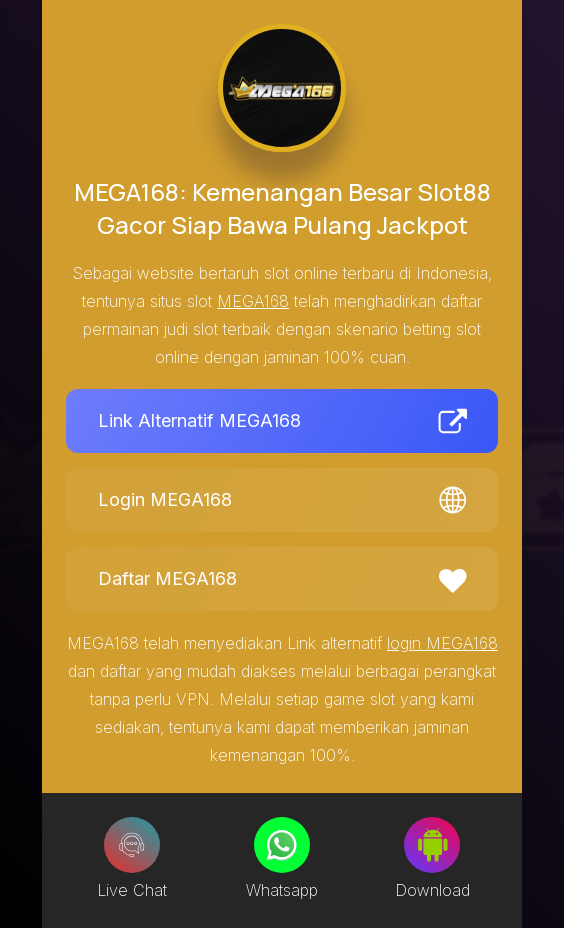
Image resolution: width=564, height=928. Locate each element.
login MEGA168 (442, 643)
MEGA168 (253, 301)
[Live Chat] (132, 845)
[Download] (432, 845)
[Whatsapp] (282, 845)
